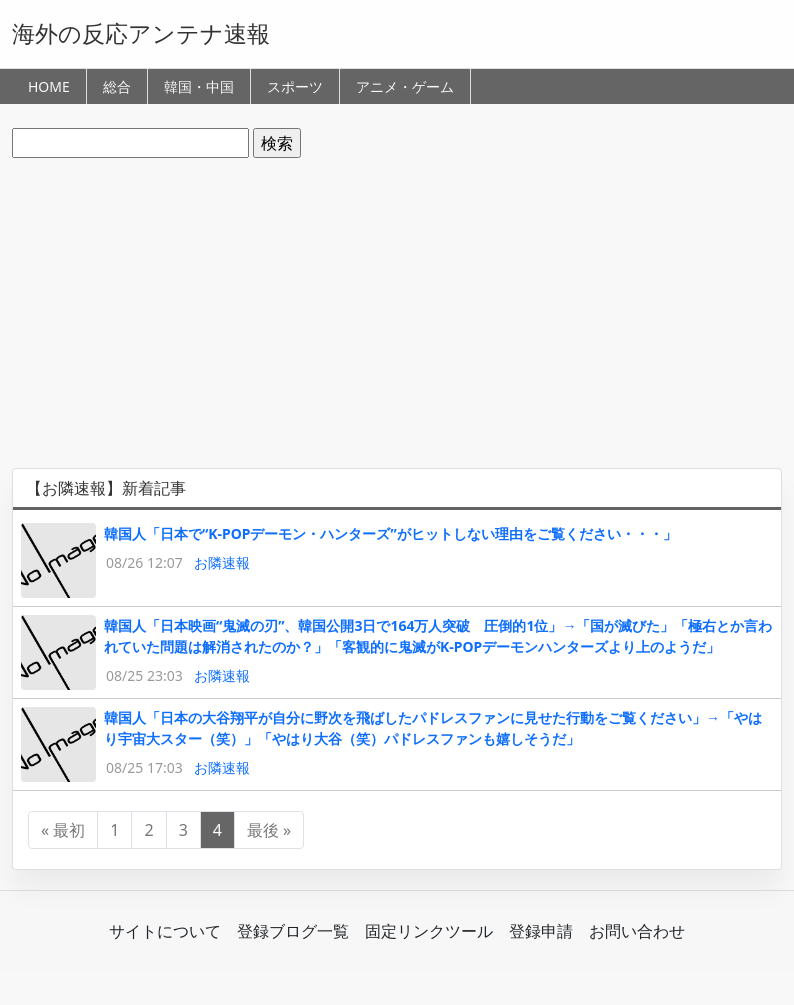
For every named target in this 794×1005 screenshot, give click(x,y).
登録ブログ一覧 (293, 931)
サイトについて (165, 931)
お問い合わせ (637, 931)
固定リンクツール (429, 931)
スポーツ (295, 86)
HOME (49, 86)
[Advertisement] (397, 313)
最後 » (269, 830)
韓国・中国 (199, 86)
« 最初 (63, 830)
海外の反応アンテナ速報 (141, 33)
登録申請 (541, 931)
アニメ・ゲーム (405, 86)
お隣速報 (222, 562)
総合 (117, 86)
